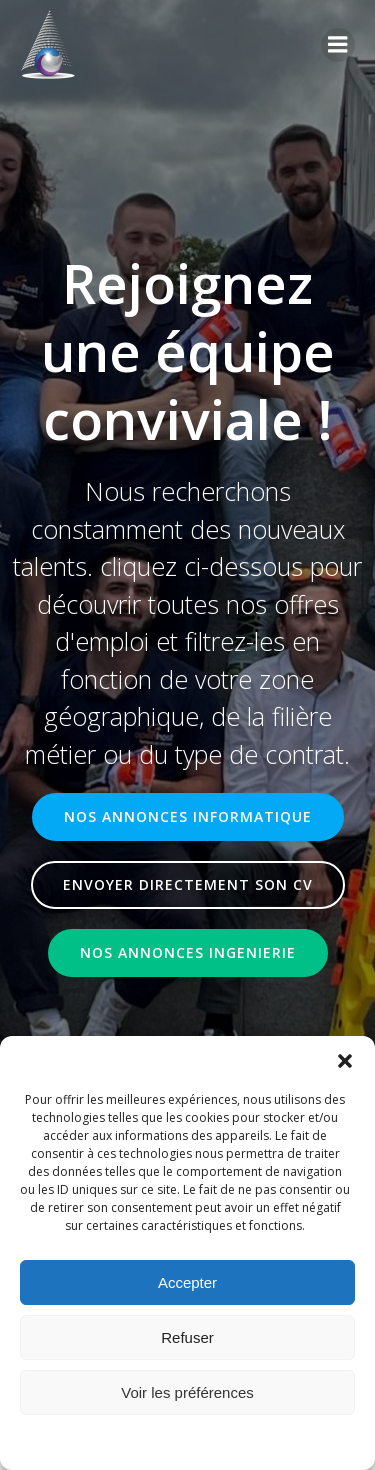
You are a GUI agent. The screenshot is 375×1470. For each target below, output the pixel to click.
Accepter (187, 1282)
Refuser (187, 1337)
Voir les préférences (187, 1392)
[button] (345, 1061)
